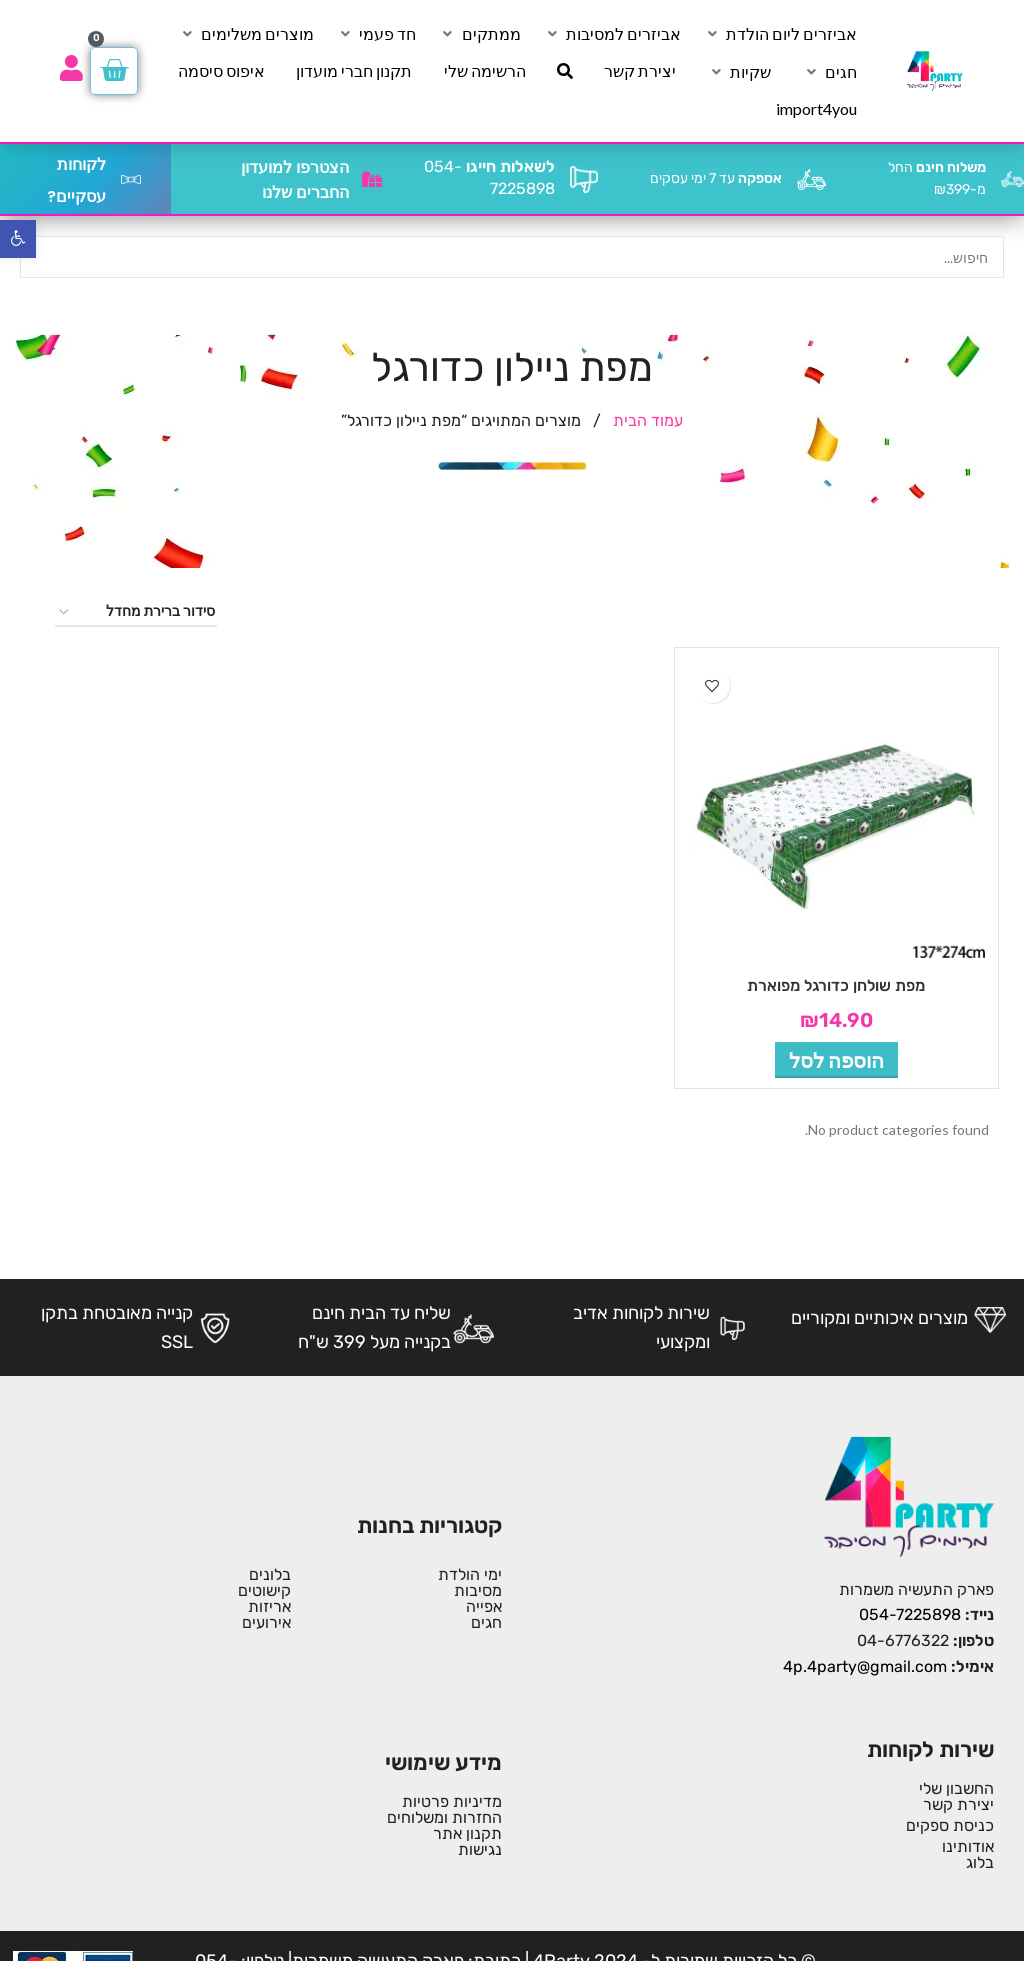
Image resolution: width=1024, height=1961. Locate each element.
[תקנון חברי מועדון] (354, 71)
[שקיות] (739, 72)
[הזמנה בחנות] (136, 612)
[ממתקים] (480, 34)
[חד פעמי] (376, 34)
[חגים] (829, 72)
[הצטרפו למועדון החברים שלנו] (372, 179)
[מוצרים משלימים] (246, 34)
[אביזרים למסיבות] (612, 34)
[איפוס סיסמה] (221, 71)
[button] (836, 1060)
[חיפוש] (565, 71)
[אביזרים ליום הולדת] (780, 34)
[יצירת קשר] (640, 71)
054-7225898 (910, 1614)
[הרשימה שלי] (485, 71)
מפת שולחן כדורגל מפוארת (836, 985)
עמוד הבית (646, 420)
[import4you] (816, 109)
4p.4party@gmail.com (865, 1666)
